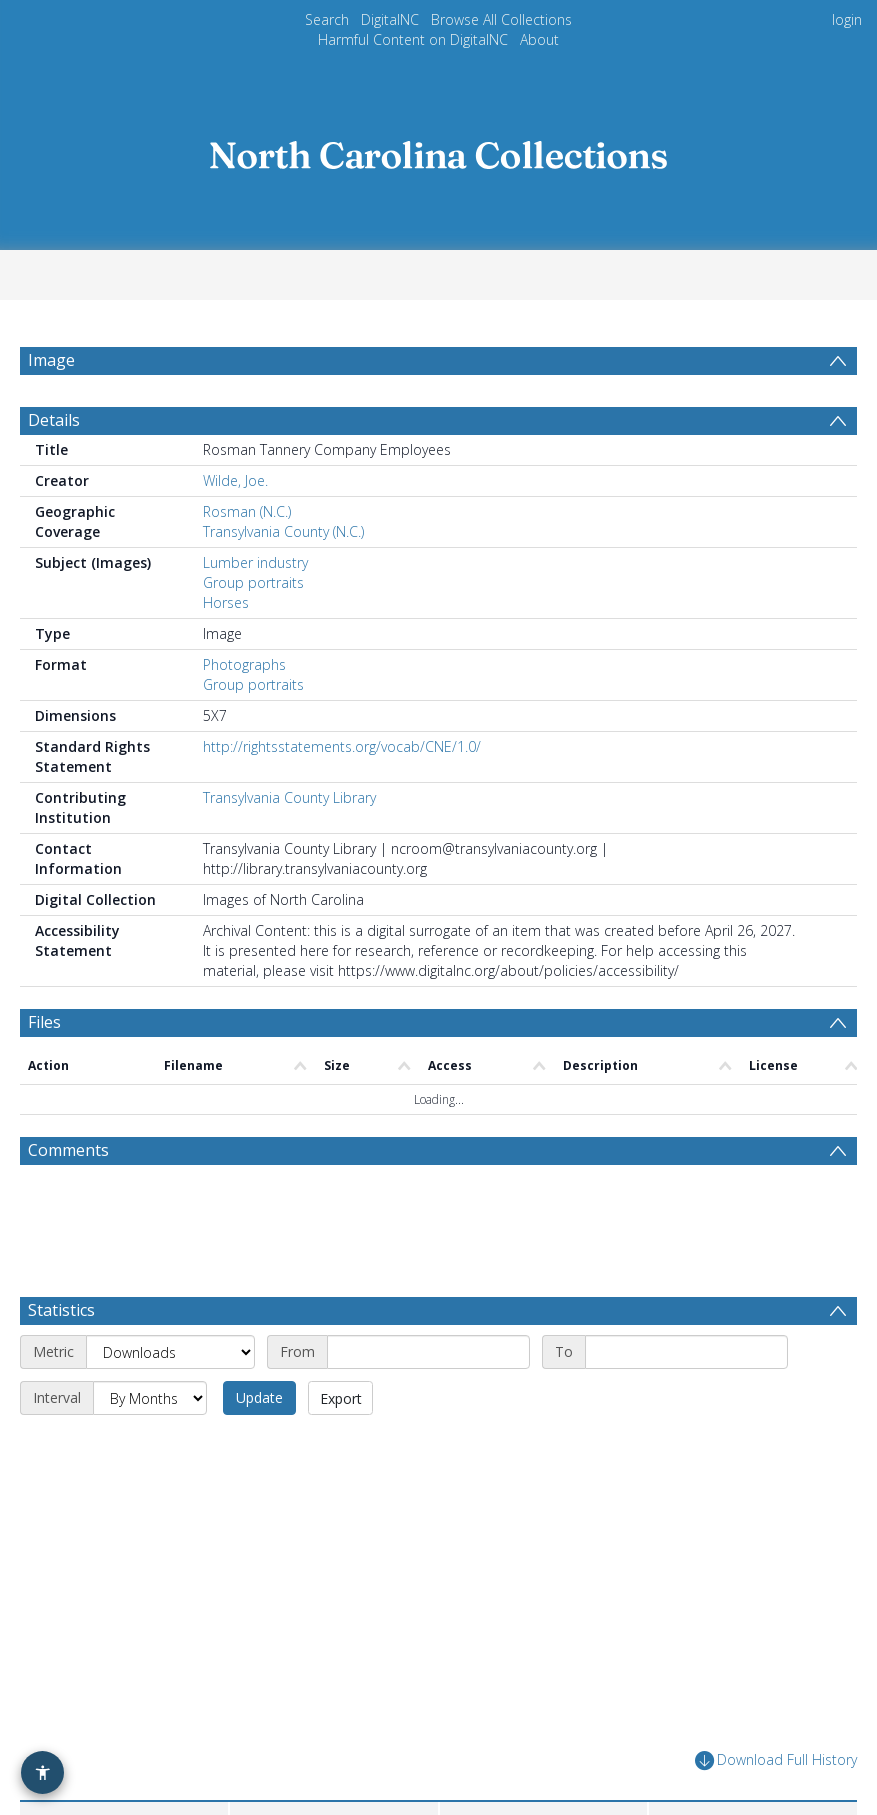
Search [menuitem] (327, 19)
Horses (226, 650)
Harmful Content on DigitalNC (413, 39)
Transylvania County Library (289, 845)
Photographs (244, 712)
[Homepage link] (439, 149)
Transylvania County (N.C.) (283, 579)
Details (54, 468)
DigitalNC (390, 19)
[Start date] (428, 1320)
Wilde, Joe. (235, 528)
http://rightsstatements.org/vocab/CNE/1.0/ (342, 794)
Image (51, 360)
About (539, 39)
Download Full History (776, 1728)
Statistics (61, 1278)
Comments (68, 1198)
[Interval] (150, 1366)
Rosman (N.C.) (247, 559)
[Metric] (170, 1320)
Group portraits (253, 630)
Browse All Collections (501, 19)
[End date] (686, 1320)
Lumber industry (255, 610)
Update (259, 1365)
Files (44, 1070)
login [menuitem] (847, 19)
